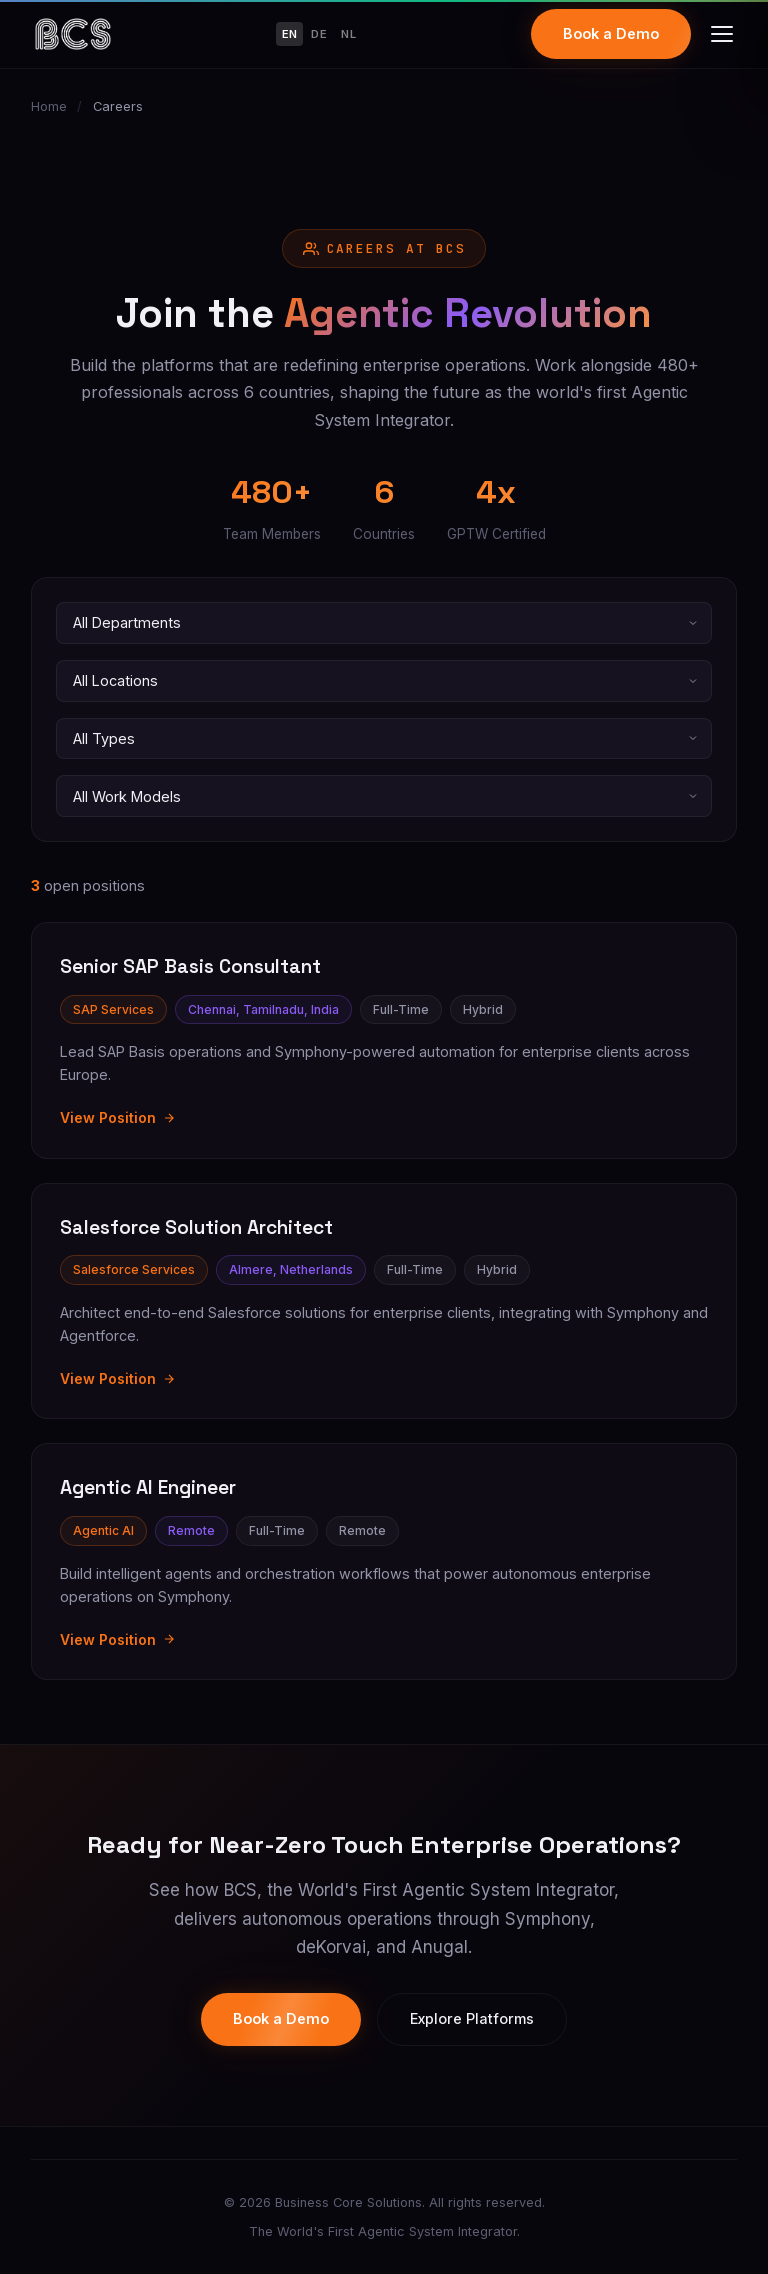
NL (348, 34)
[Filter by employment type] (384, 739)
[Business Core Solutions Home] (73, 34)
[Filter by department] (384, 623)
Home (49, 106)
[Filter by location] (384, 681)
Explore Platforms (472, 2018)
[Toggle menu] (722, 34)
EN (290, 34)
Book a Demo (611, 33)
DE (319, 34)
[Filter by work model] (384, 796)
